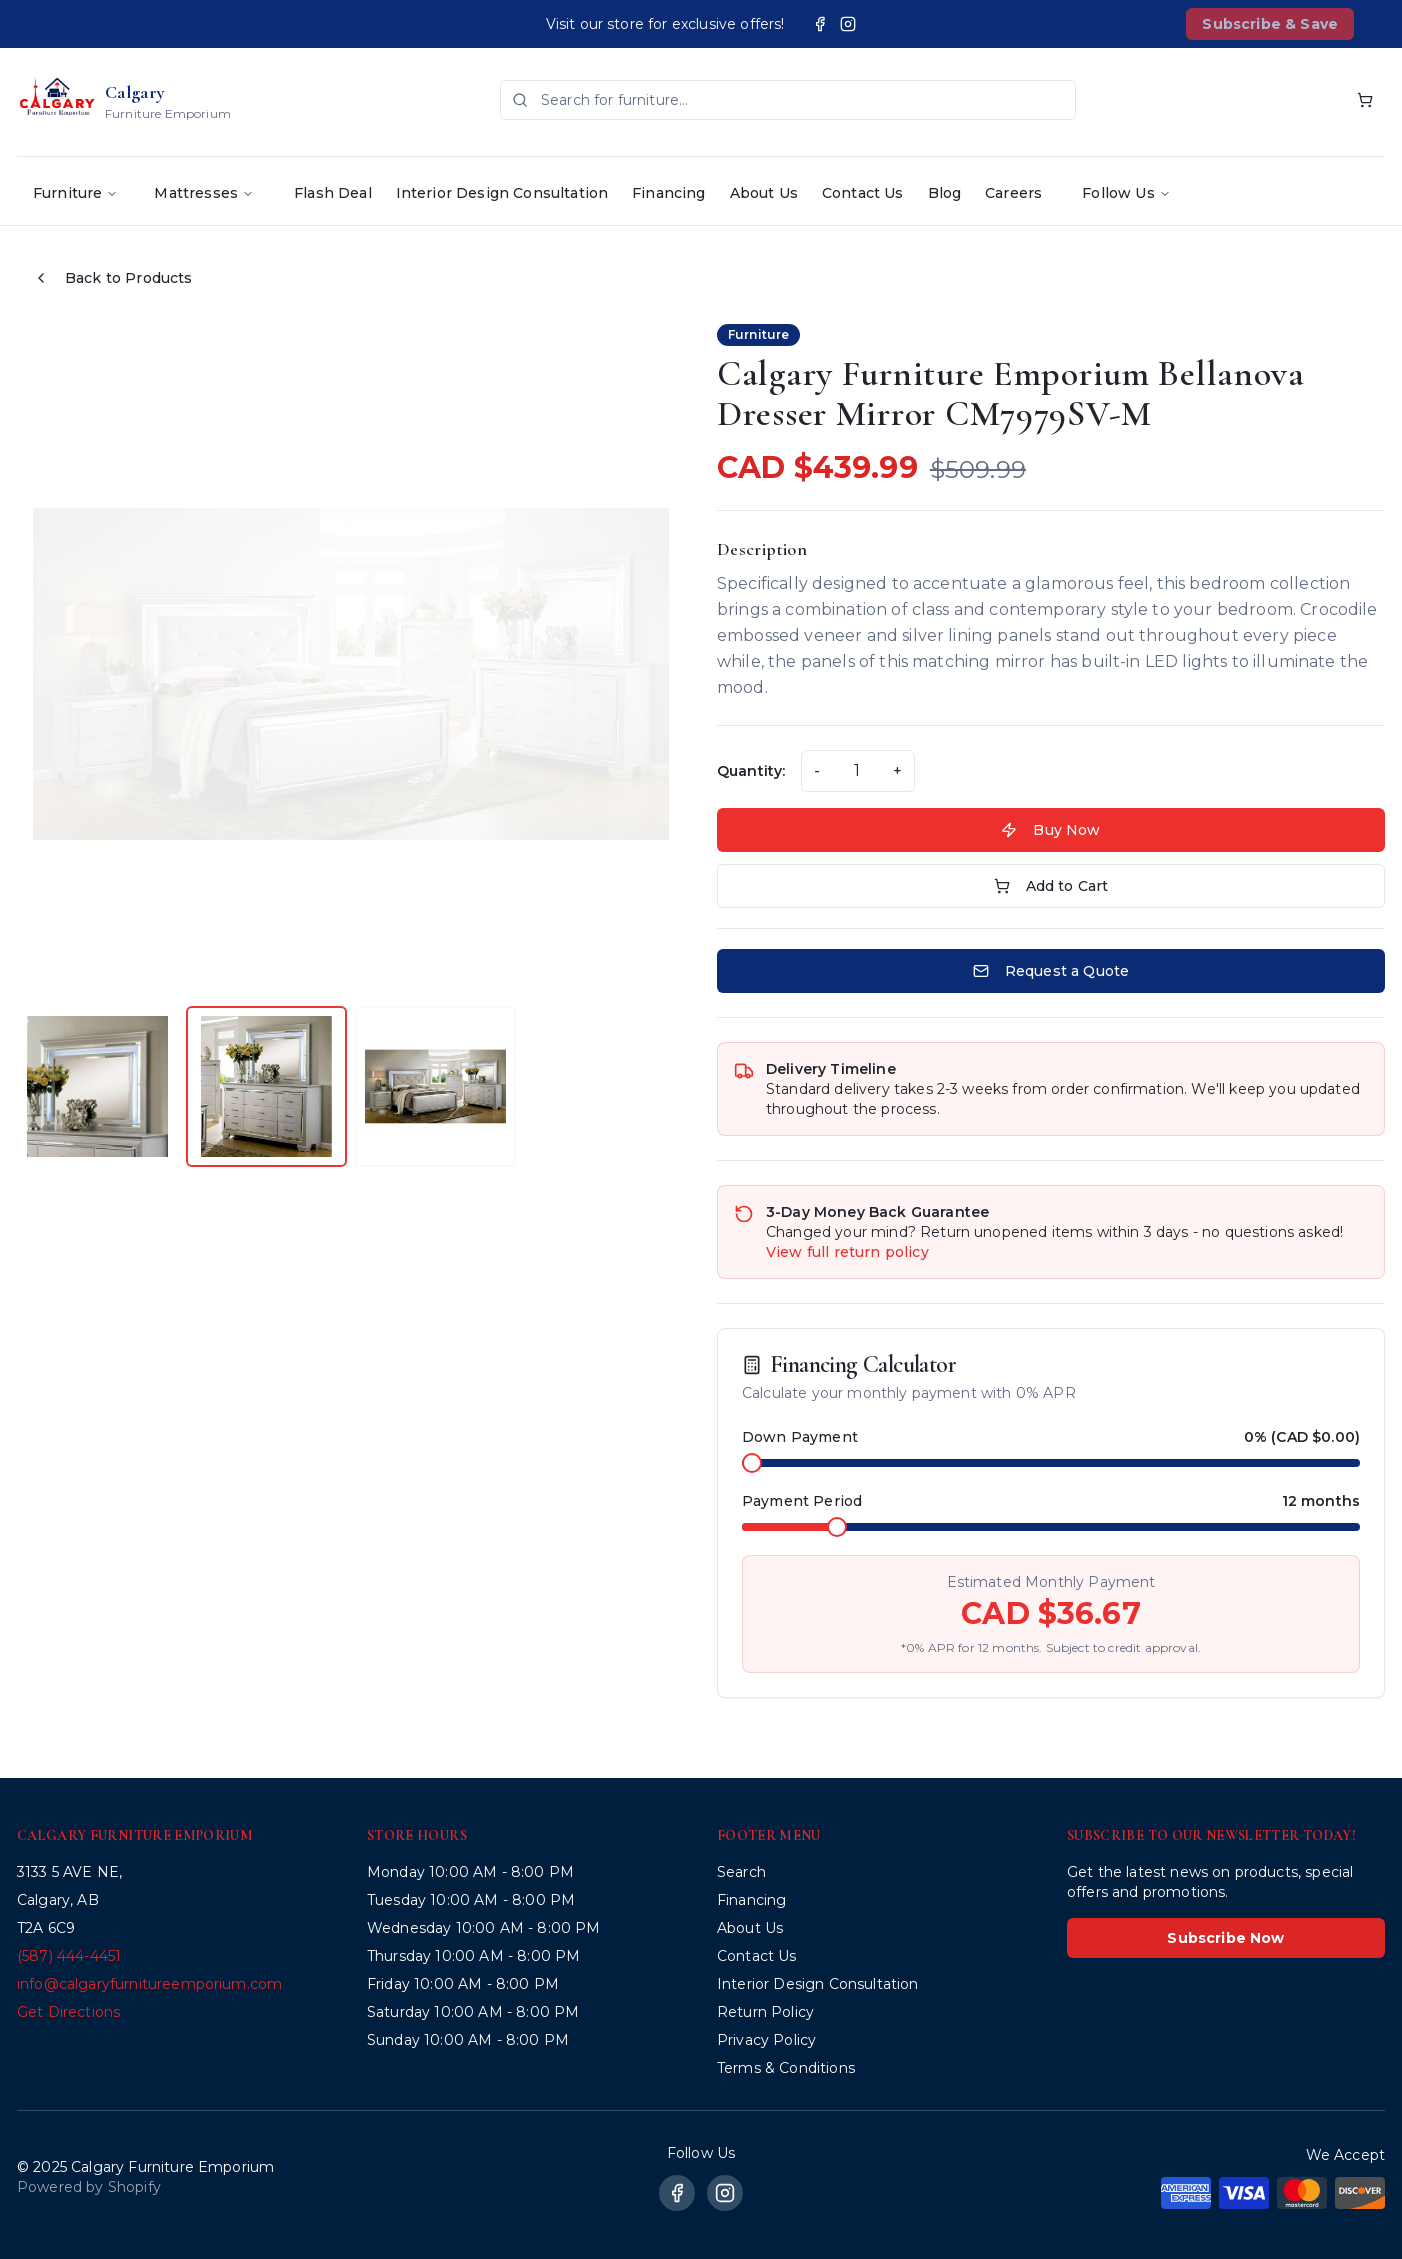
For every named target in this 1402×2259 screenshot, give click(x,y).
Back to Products (113, 278)
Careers (1013, 193)
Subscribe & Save (1270, 24)
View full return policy (847, 1252)
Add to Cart (1051, 886)
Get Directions (68, 2012)
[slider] (752, 1463)
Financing (668, 193)
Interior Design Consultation (502, 193)
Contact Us (863, 193)
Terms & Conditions (786, 2068)
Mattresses (204, 193)
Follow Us (1126, 193)
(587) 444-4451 (69, 1956)
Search (741, 1872)
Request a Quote (1051, 971)
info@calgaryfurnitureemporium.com (149, 1984)
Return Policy (765, 2012)
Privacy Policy (766, 2040)
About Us (764, 193)
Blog (945, 193)
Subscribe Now (1225, 1938)
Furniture (75, 193)
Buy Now (1050, 830)
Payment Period (802, 1501)
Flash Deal (333, 193)
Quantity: (751, 771)
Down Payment (800, 1437)
